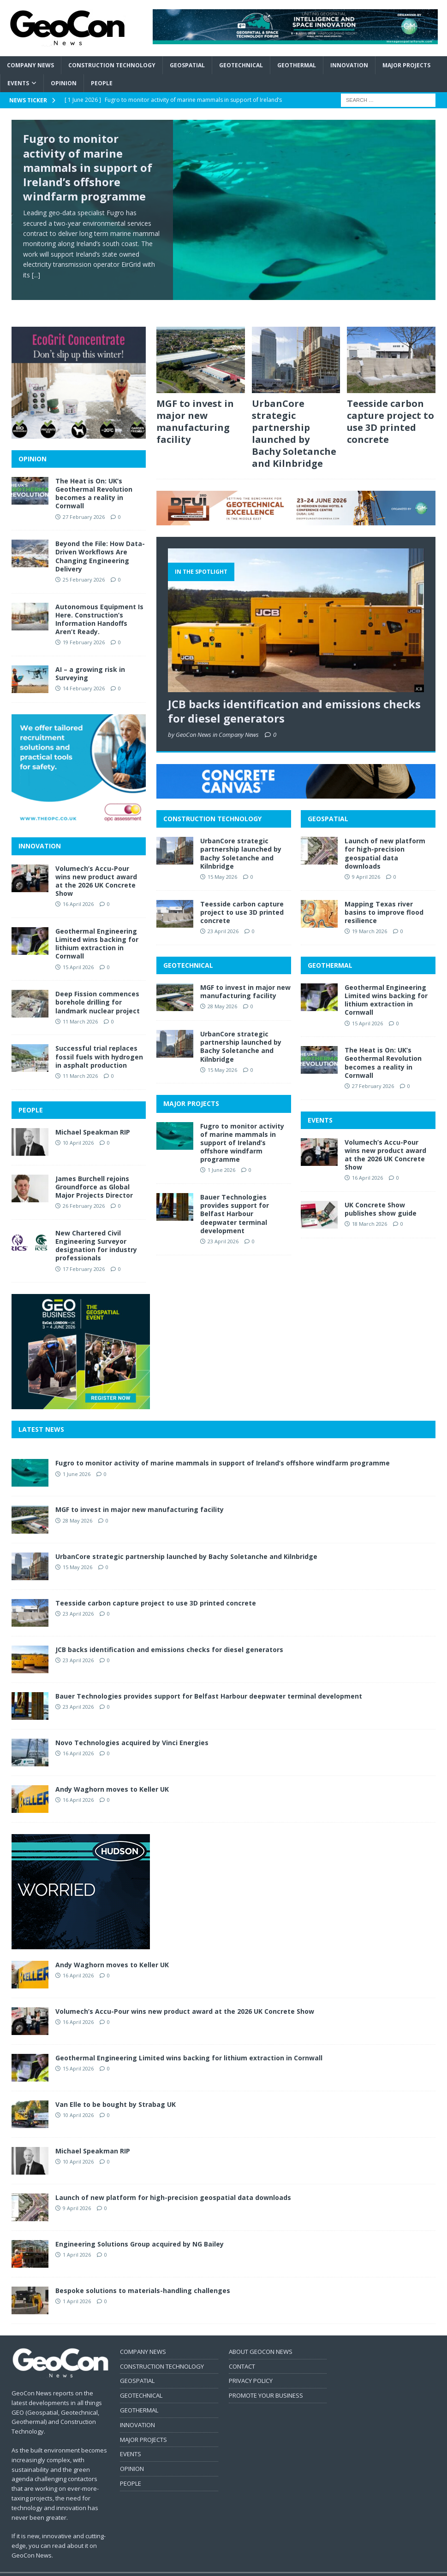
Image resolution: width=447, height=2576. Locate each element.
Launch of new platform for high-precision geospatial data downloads (385, 838)
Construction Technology (111, 65)
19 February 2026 (84, 626)
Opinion (64, 83)
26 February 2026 (84, 1190)
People (102, 83)
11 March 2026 (80, 1006)
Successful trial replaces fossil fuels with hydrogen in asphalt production (99, 1041)
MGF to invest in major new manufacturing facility (195, 406)
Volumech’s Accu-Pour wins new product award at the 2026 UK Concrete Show (385, 1140)
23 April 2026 (223, 915)
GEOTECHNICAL (188, 950)
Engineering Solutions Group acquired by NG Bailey (139, 2228)
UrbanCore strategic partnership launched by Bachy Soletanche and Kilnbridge (294, 418)
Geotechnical (241, 65)
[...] (36, 275)
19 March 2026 (369, 915)
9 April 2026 (366, 861)
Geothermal (296, 65)
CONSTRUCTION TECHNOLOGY (212, 803)
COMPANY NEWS (143, 2336)
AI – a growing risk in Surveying (90, 658)
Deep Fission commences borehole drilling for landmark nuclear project (97, 987)
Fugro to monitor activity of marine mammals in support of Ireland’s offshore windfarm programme (87, 167)
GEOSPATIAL (328, 803)
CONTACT (242, 2351)
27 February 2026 (373, 1070)
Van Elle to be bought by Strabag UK (115, 2089)
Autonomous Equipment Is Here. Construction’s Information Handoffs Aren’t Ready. (99, 604)
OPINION (32, 443)
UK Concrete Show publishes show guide (381, 1193)
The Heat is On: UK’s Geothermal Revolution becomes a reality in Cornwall (383, 1047)
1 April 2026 (77, 2239)
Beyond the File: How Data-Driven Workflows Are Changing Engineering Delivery (100, 541)
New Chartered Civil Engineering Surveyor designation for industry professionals (96, 1230)
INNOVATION (39, 830)
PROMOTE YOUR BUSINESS (266, 2380)
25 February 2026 (84, 564)
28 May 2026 (222, 991)
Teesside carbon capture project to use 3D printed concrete (390, 406)
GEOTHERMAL (330, 950)
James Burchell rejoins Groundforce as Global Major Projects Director (94, 1171)
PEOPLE (30, 1094)
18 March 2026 (369, 1208)
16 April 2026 (367, 1162)
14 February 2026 (84, 673)
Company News (30, 65)
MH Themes (173, 2567)
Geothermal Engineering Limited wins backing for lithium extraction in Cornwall (386, 985)
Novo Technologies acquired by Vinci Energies (132, 1727)
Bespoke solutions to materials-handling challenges (142, 2275)
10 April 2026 (78, 1127)
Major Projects (406, 65)
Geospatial (187, 65)
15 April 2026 (367, 1008)
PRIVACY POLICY (251, 2365)
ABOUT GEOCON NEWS (260, 2336)
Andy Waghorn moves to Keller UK (112, 1774)
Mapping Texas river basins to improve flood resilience (384, 896)
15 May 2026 (222, 861)
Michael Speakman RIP (92, 1116)
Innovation (349, 65)
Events (18, 83)
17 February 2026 (84, 1253)
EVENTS (320, 1104)
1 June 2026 (221, 1154)
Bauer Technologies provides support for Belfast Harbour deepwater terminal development (234, 1198)
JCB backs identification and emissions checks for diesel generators (294, 696)
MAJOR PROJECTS (191, 1088)
